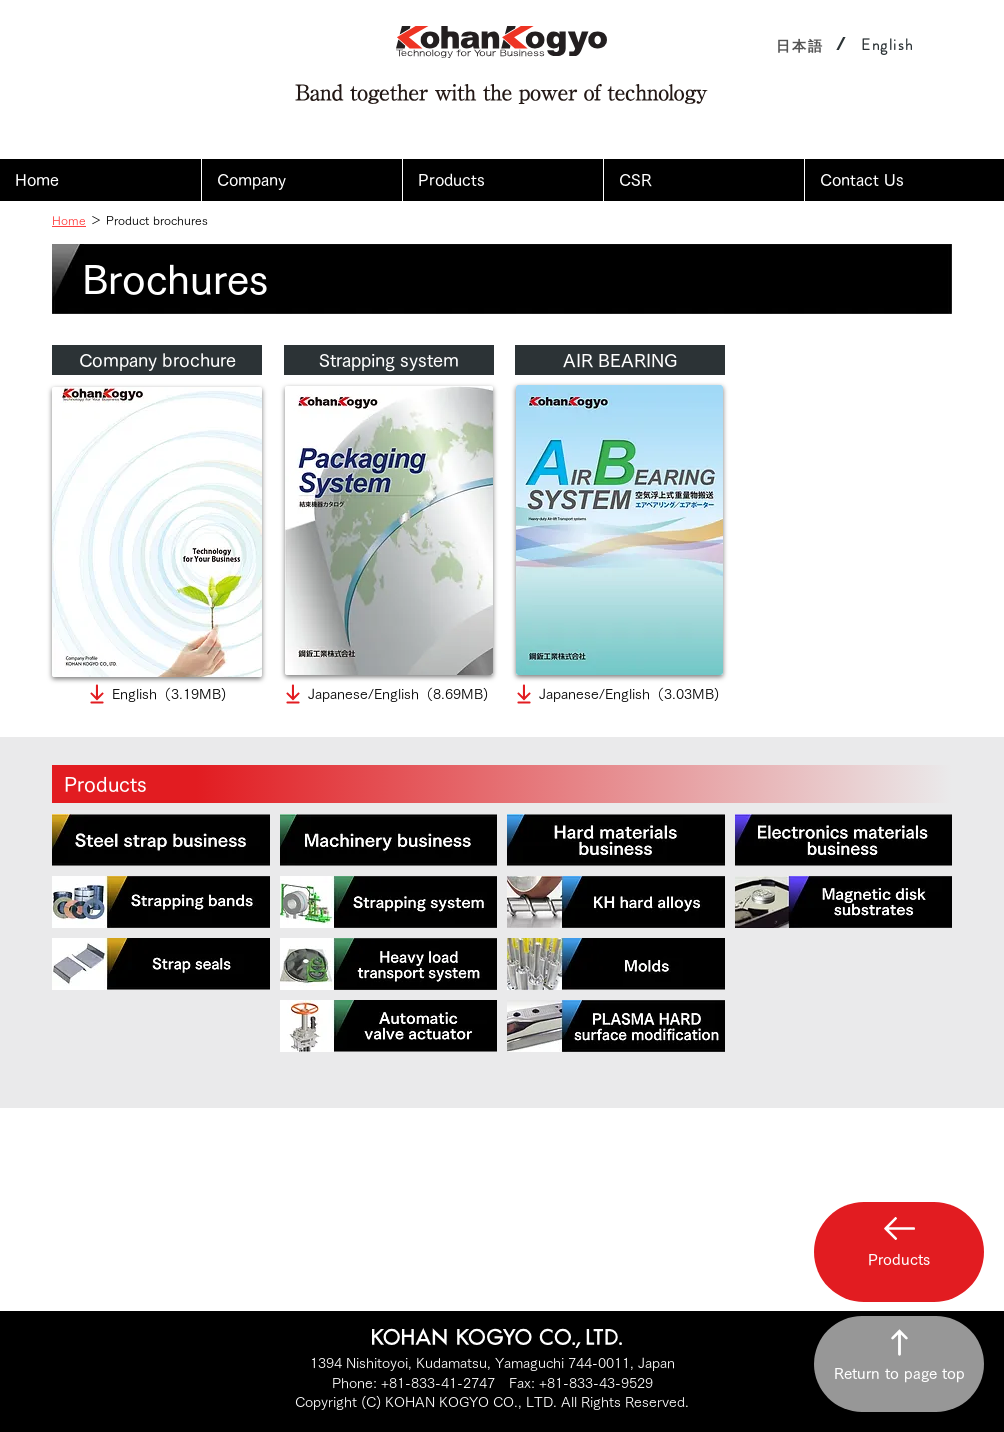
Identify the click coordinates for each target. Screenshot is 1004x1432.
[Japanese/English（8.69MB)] (384, 694)
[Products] (502, 784)
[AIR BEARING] (620, 360)
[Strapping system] (389, 360)
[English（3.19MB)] (155, 694)
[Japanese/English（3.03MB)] (615, 694)
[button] (301, 180)
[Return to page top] (899, 1364)
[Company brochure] (157, 360)
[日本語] (800, 45)
